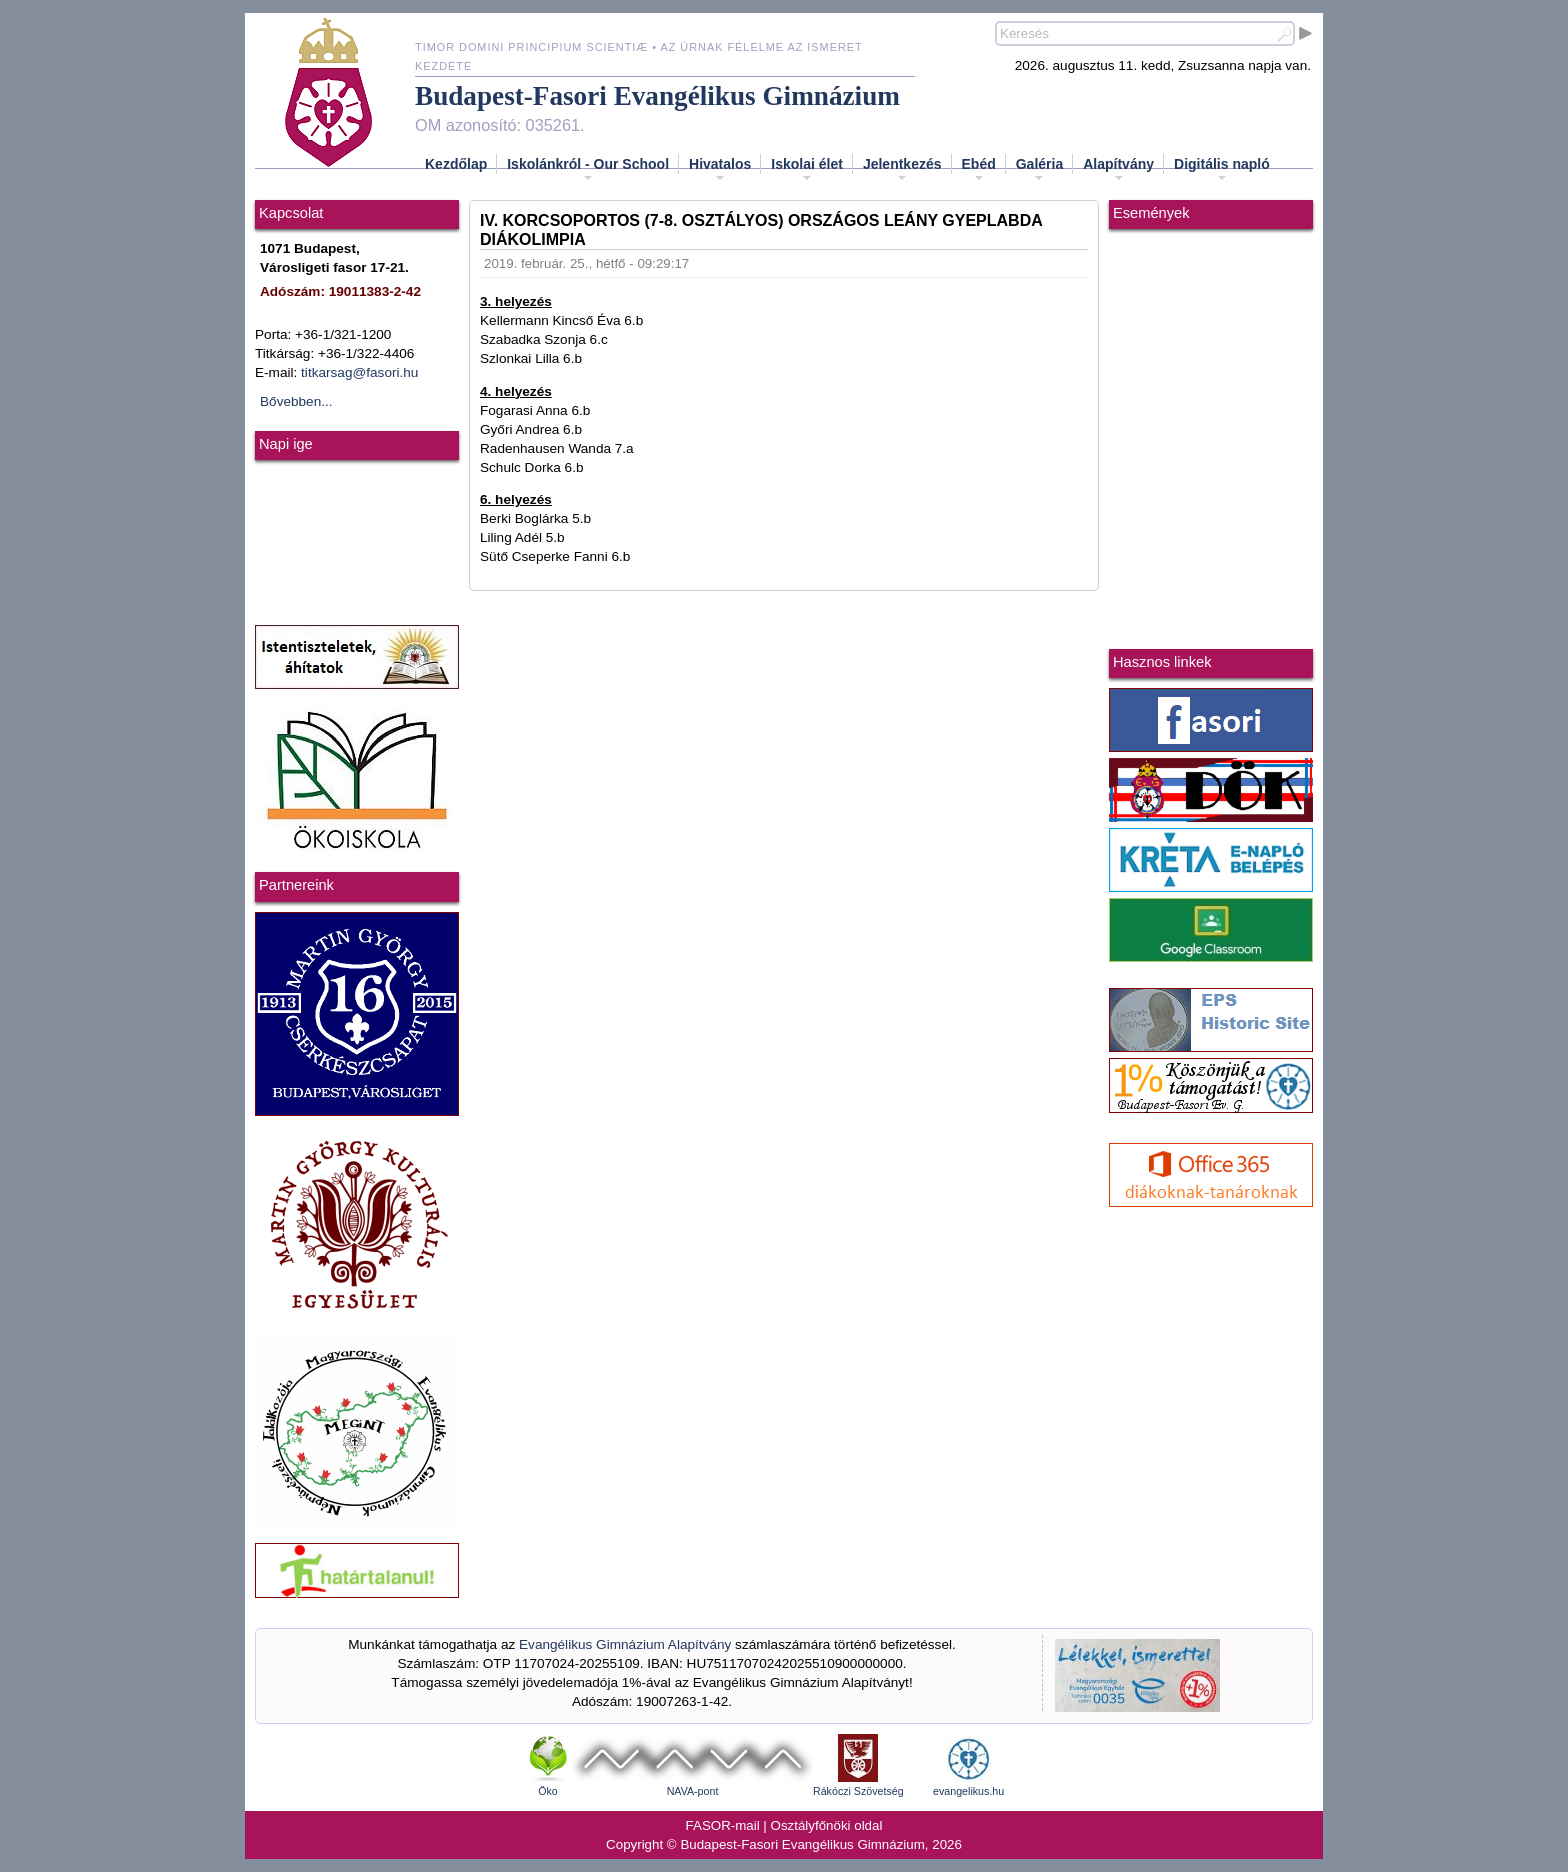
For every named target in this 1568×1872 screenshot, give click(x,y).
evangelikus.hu (968, 1791)
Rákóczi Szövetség (858, 1791)
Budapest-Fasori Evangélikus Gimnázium (657, 96)
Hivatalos (720, 170)
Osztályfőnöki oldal (827, 1825)
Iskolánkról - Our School (588, 170)
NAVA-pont (693, 1791)
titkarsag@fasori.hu (359, 372)
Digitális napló (1222, 170)
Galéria (1039, 170)
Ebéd (979, 170)
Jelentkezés (902, 170)
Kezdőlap (456, 164)
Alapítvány (1118, 170)
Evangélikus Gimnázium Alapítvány (625, 1644)
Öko (548, 1791)
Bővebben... (296, 401)
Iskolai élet (807, 170)
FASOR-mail (723, 1825)
